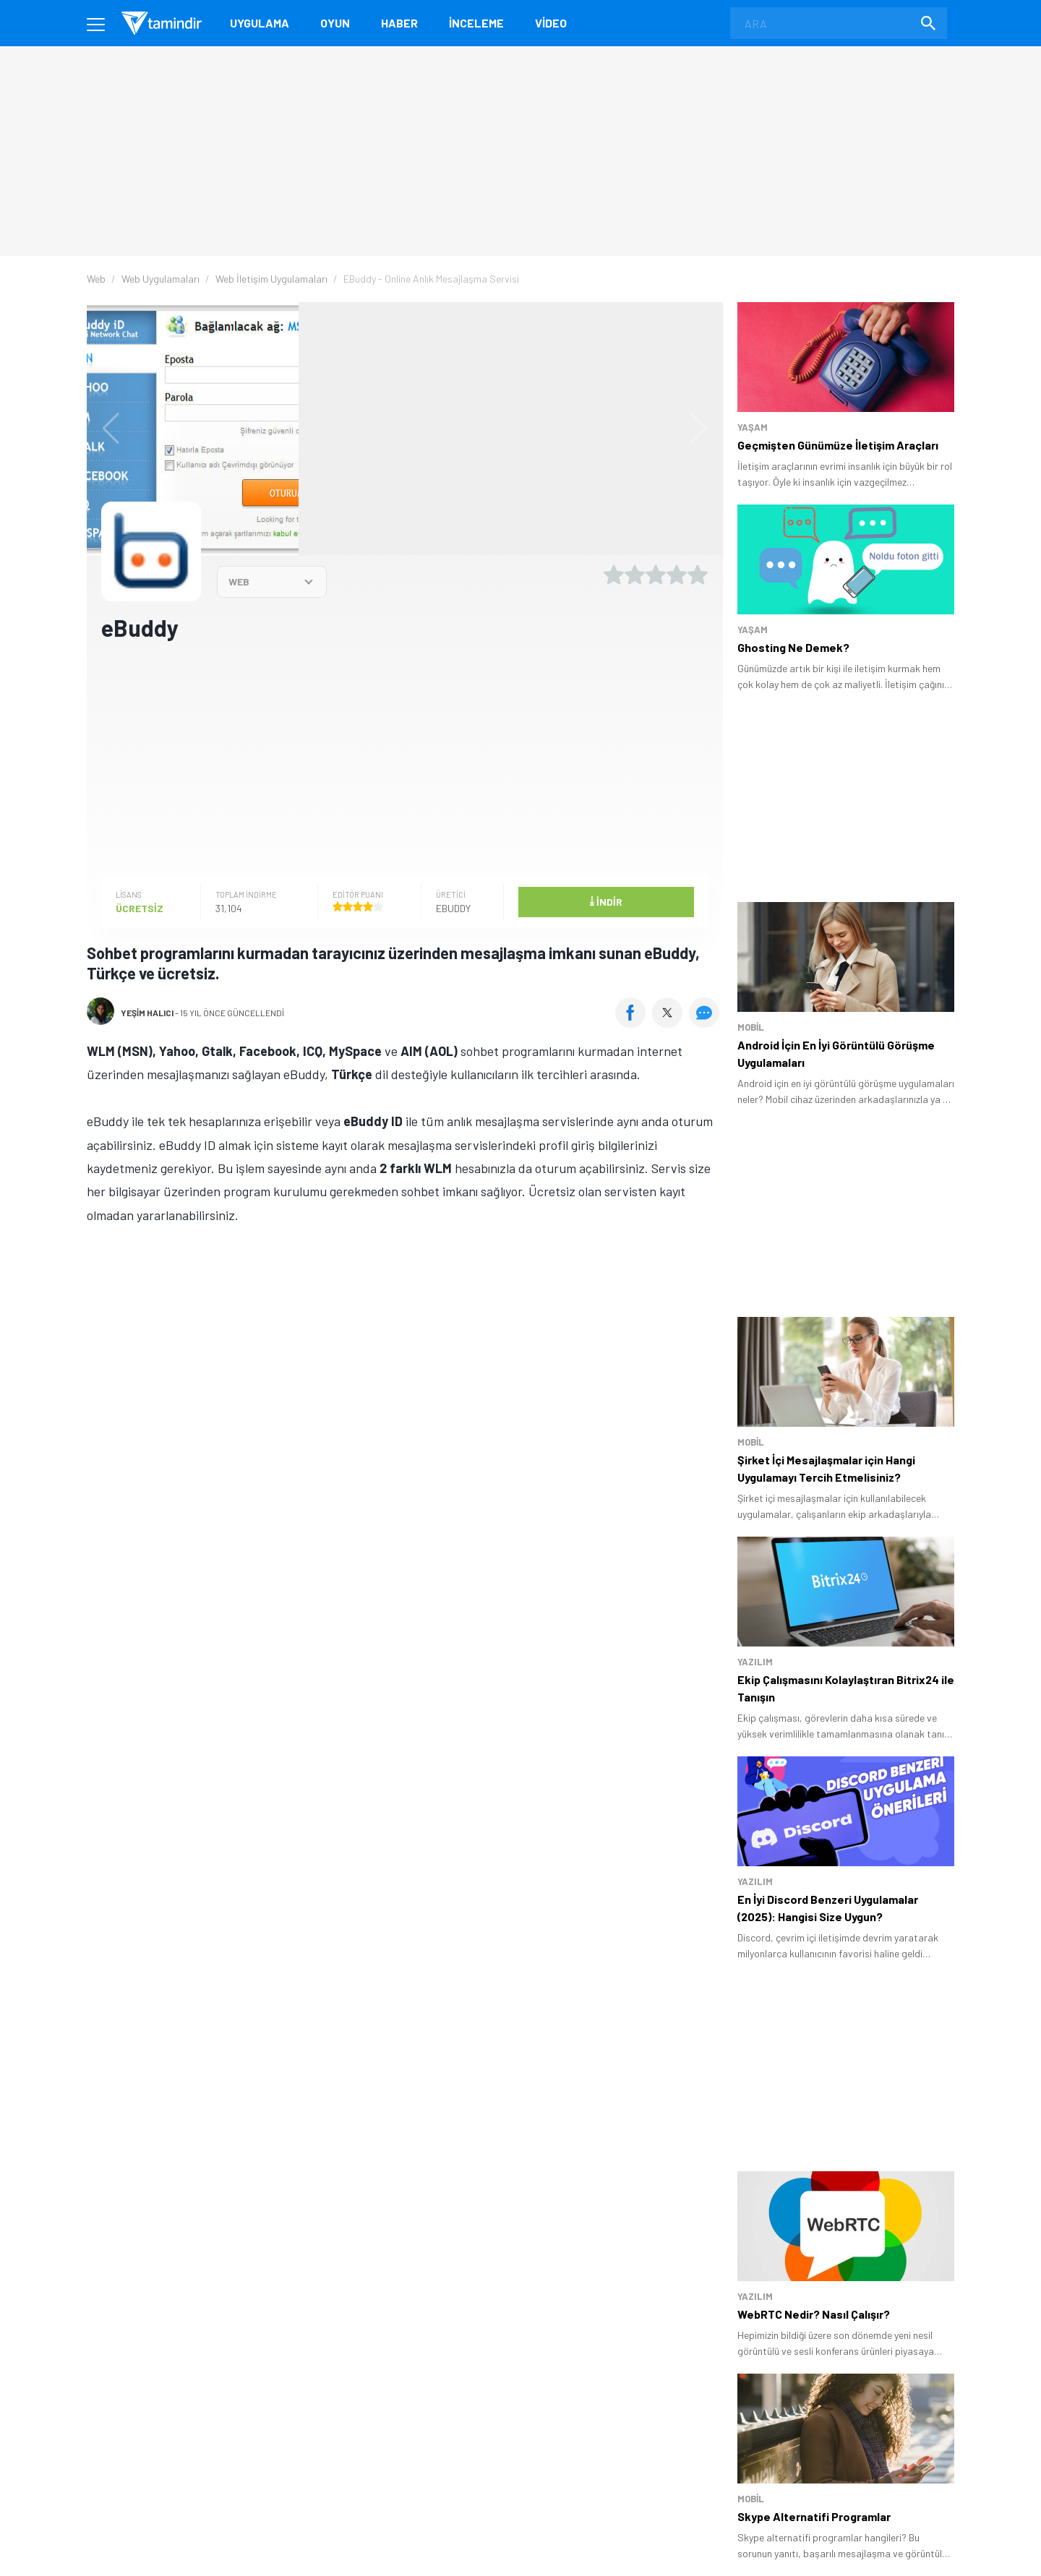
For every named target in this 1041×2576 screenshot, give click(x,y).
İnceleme (476, 23)
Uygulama (259, 23)
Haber (399, 23)
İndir (605, 900)
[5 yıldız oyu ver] (697, 574)
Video (551, 23)
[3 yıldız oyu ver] (656, 574)
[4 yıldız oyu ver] (677, 574)
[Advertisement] (405, 757)
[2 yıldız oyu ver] (635, 574)
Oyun (335, 23)
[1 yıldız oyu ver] (614, 574)
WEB (238, 581)
